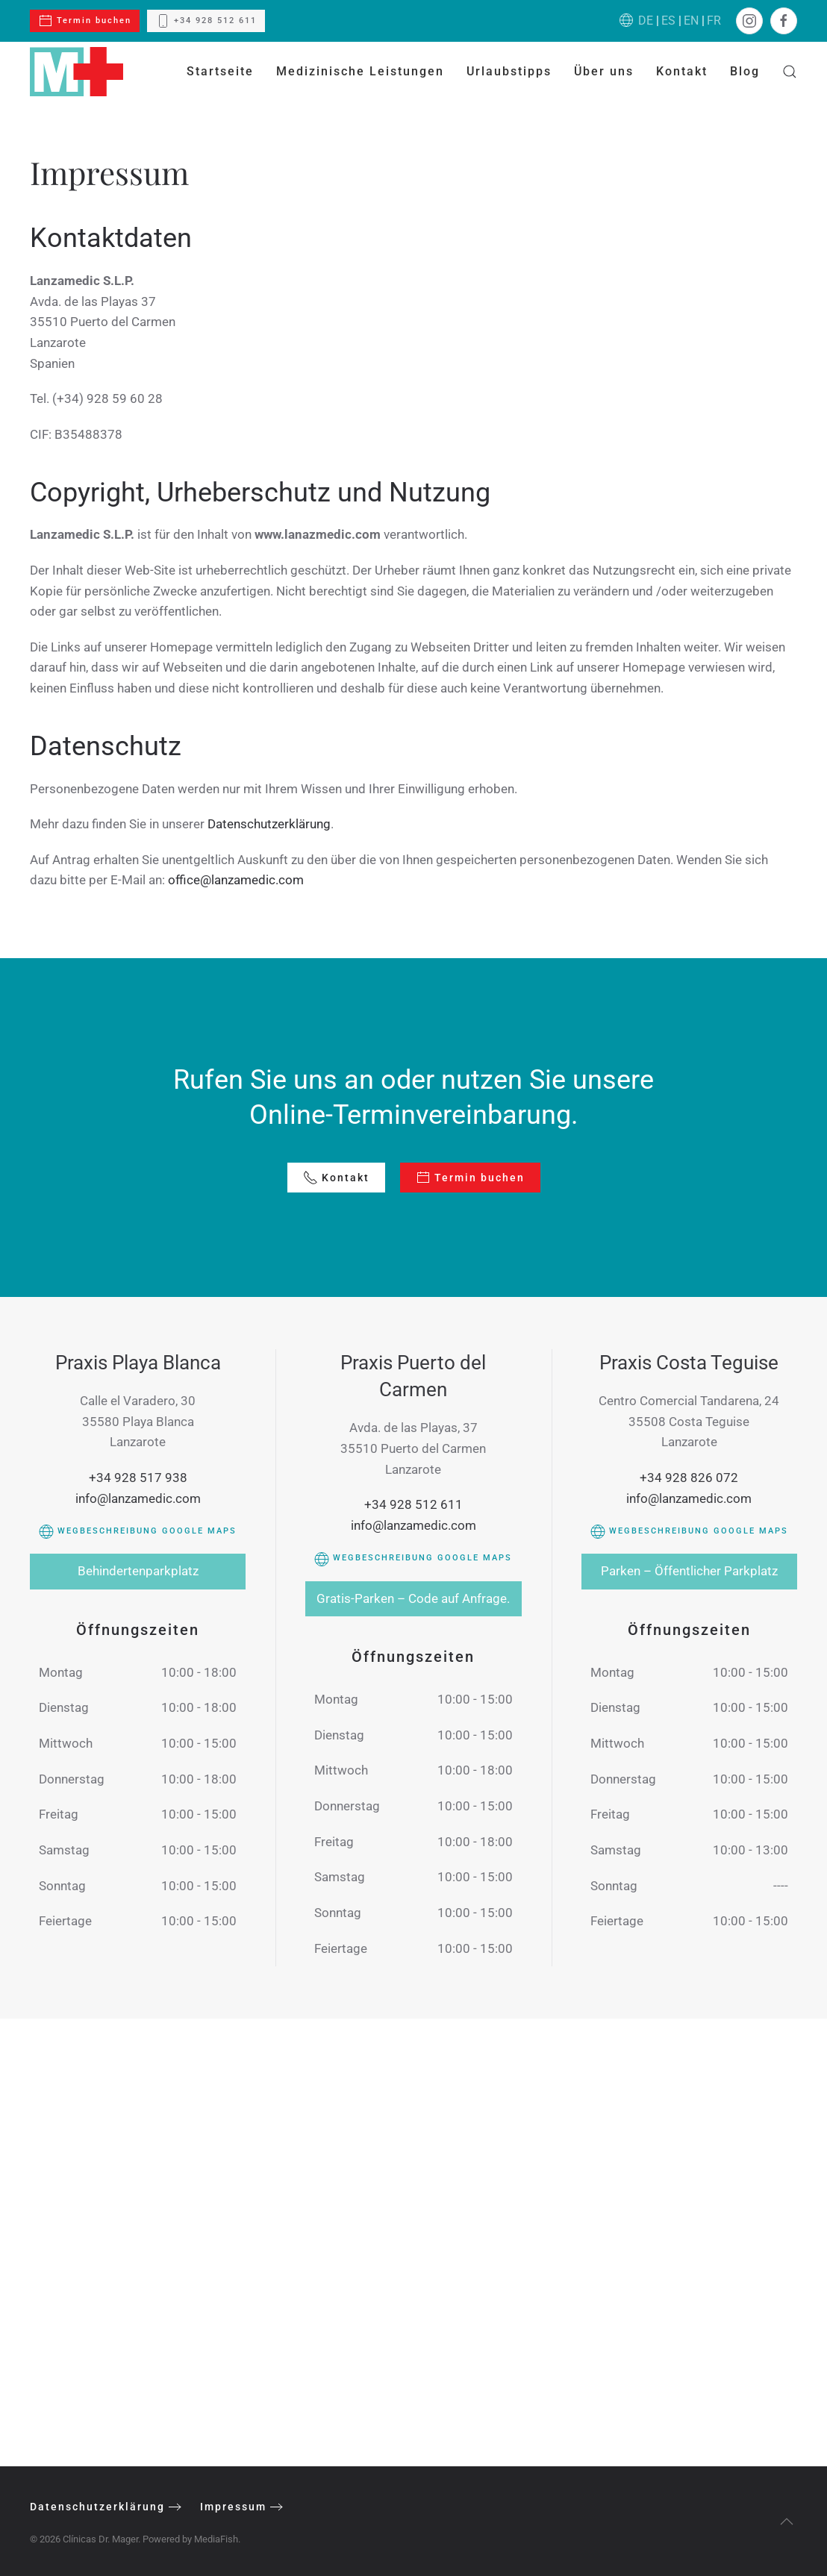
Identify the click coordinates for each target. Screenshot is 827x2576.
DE (645, 20)
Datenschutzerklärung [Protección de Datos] (93, 2507)
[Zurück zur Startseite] (76, 71)
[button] (789, 71)
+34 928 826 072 (689, 1477)
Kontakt (682, 71)
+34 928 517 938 (138, 1477)
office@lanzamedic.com (236, 879)
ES (668, 20)
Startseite (220, 71)
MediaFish (212, 2539)
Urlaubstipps (509, 71)
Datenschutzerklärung (269, 823)
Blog (745, 71)
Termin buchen (84, 20)
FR (714, 20)
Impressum (229, 2507)
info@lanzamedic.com (138, 1498)
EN (691, 20)
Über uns (604, 71)
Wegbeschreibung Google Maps (138, 1531)
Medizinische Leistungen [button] (360, 71)
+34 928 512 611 (206, 20)
